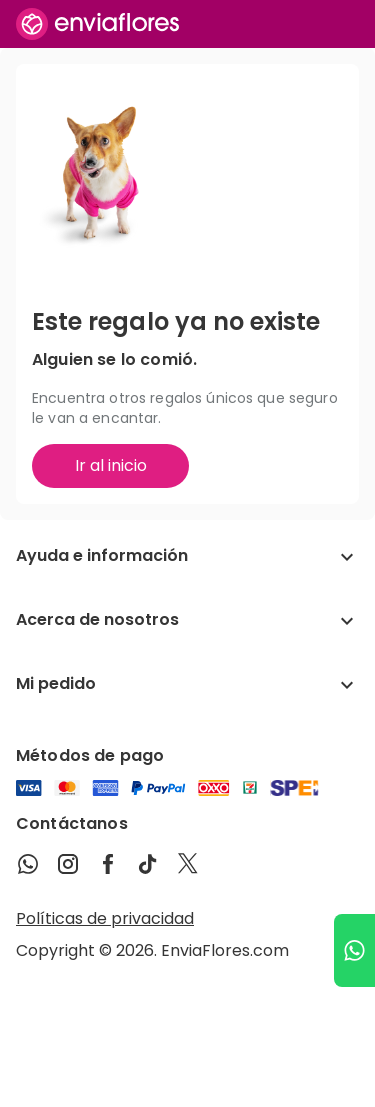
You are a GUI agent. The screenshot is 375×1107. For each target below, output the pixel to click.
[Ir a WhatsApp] (354, 950)
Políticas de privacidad (105, 918)
